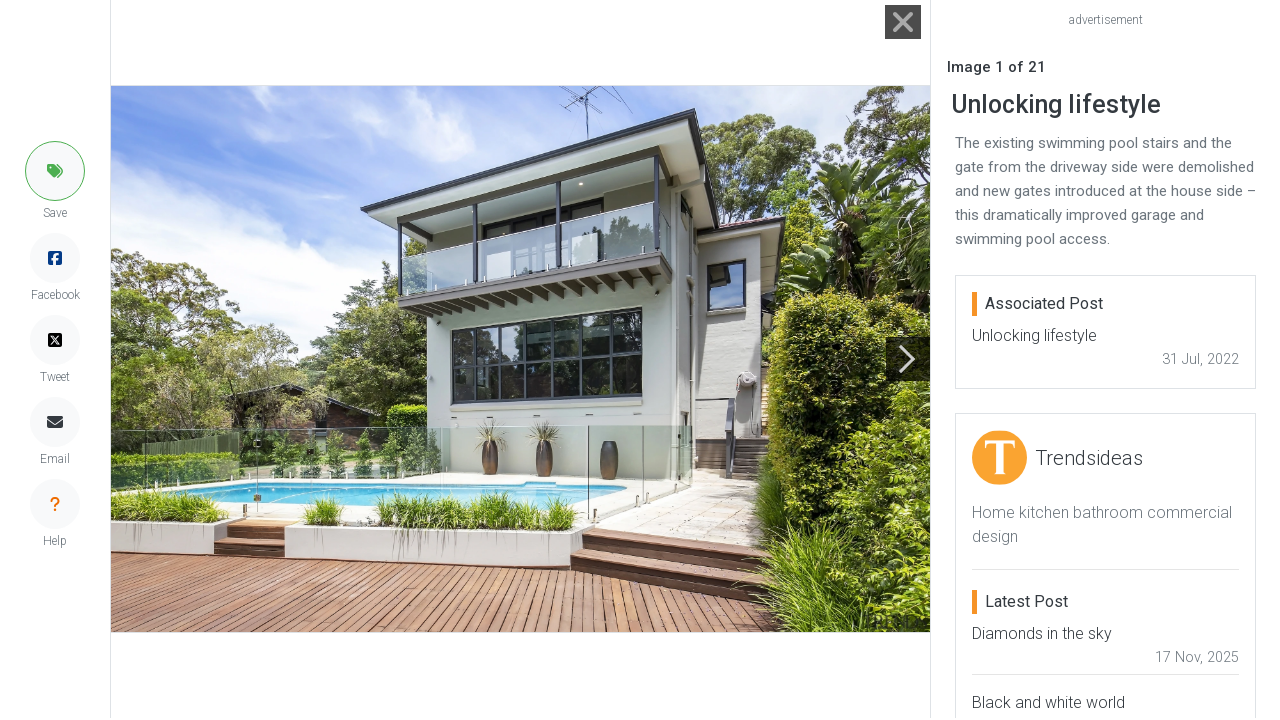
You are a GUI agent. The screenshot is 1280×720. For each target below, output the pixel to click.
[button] (55, 171)
